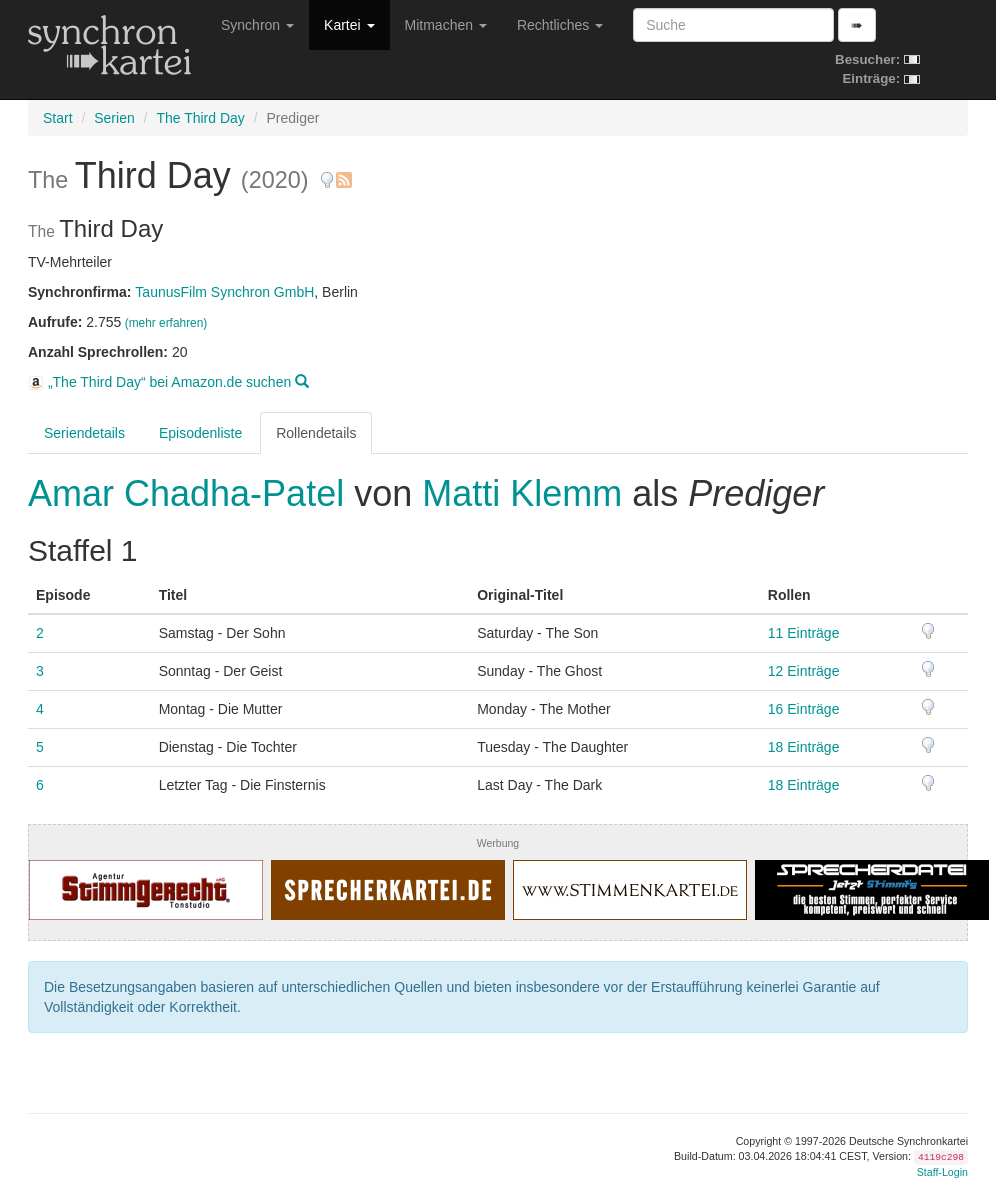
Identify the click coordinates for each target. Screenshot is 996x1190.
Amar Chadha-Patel (191, 493)
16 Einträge (804, 709)
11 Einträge (804, 633)
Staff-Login (942, 1172)
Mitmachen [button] (446, 25)
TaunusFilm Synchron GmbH (224, 292)
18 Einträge (804, 747)
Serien (114, 118)
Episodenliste (200, 433)
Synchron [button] (257, 25)
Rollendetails (316, 433)
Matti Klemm (522, 493)
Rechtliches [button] (560, 25)
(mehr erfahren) (166, 323)
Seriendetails (84, 433)
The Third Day (200, 118)
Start (58, 118)
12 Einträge (804, 671)
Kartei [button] (349, 25)
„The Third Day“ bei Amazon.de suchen (168, 382)
